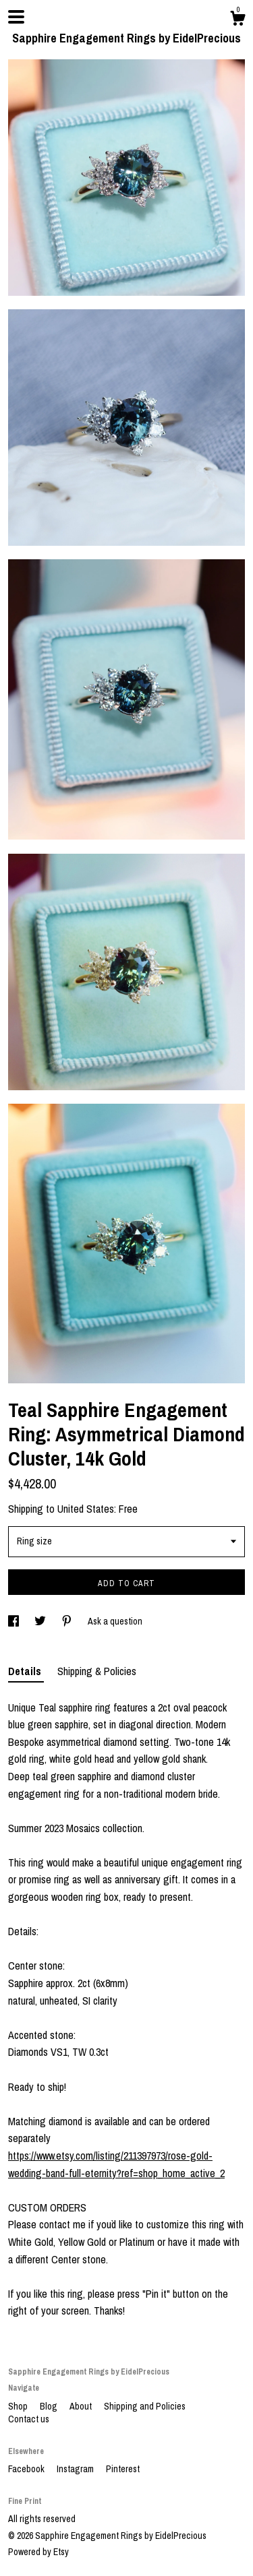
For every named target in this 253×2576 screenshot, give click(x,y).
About (81, 2406)
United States (85, 1508)
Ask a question (115, 1621)
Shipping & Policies (96, 1671)
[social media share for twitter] (41, 1621)
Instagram (76, 2469)
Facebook (27, 2469)
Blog (49, 2406)
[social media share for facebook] (14, 1621)
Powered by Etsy (38, 2552)
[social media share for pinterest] (67, 1621)
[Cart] (237, 20)
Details (26, 1671)
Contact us (28, 2419)
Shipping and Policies (145, 2406)
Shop (19, 2406)
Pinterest (123, 2469)
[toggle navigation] (16, 17)
